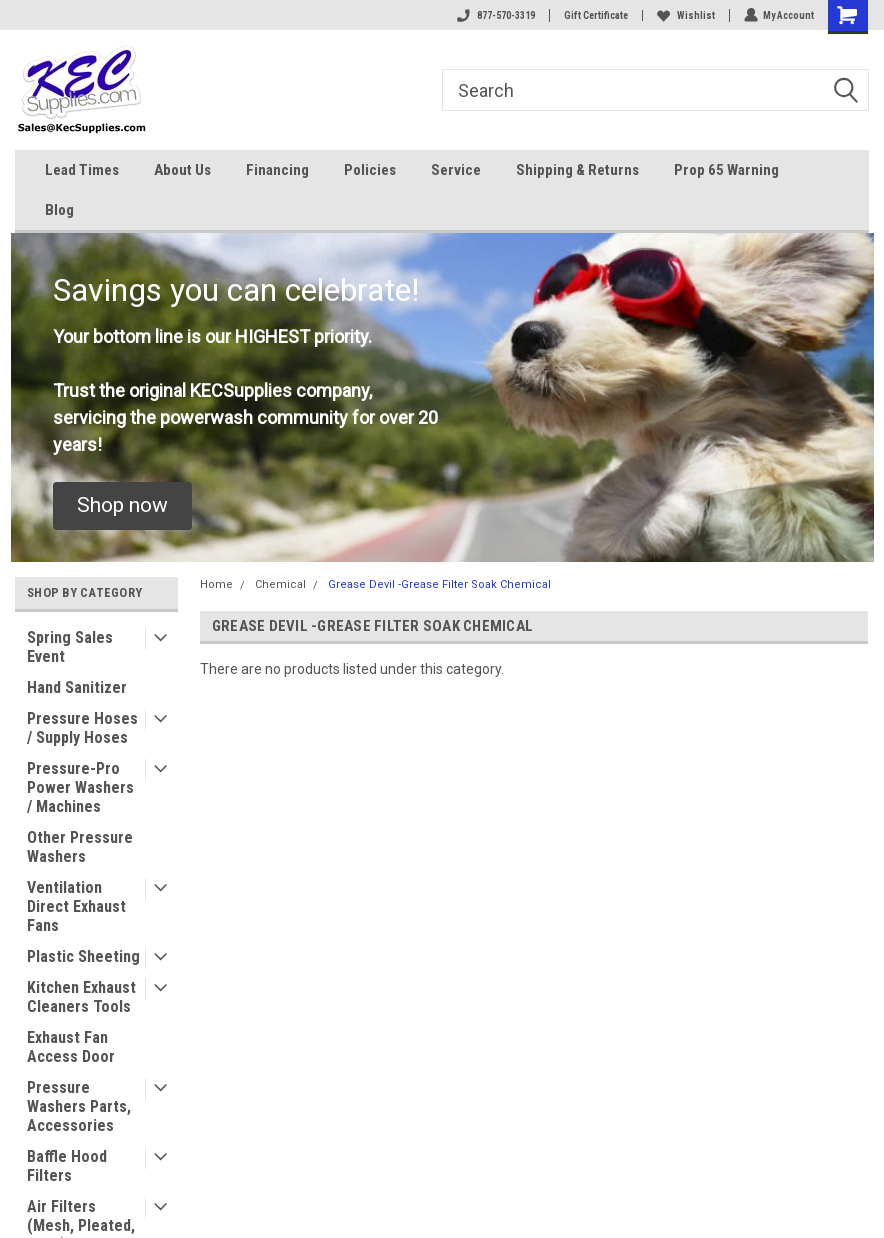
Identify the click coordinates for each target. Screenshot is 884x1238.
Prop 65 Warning (726, 170)
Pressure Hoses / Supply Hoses (82, 728)
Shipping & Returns (577, 170)
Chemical (280, 584)
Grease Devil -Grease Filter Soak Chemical (439, 584)
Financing (277, 170)
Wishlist (685, 15)
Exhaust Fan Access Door (71, 1047)
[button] (122, 506)
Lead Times (82, 170)
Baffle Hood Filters (67, 1166)
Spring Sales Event (70, 647)
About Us (182, 170)
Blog (59, 210)
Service (456, 170)
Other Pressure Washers (80, 847)
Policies (370, 170)
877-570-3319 (495, 15)
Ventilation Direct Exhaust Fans (76, 906)
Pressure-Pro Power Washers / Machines (80, 787)
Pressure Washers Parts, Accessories (79, 1106)
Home (216, 584)
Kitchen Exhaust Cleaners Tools (81, 997)
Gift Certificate (595, 15)
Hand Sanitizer (77, 687)
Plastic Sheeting (83, 956)
